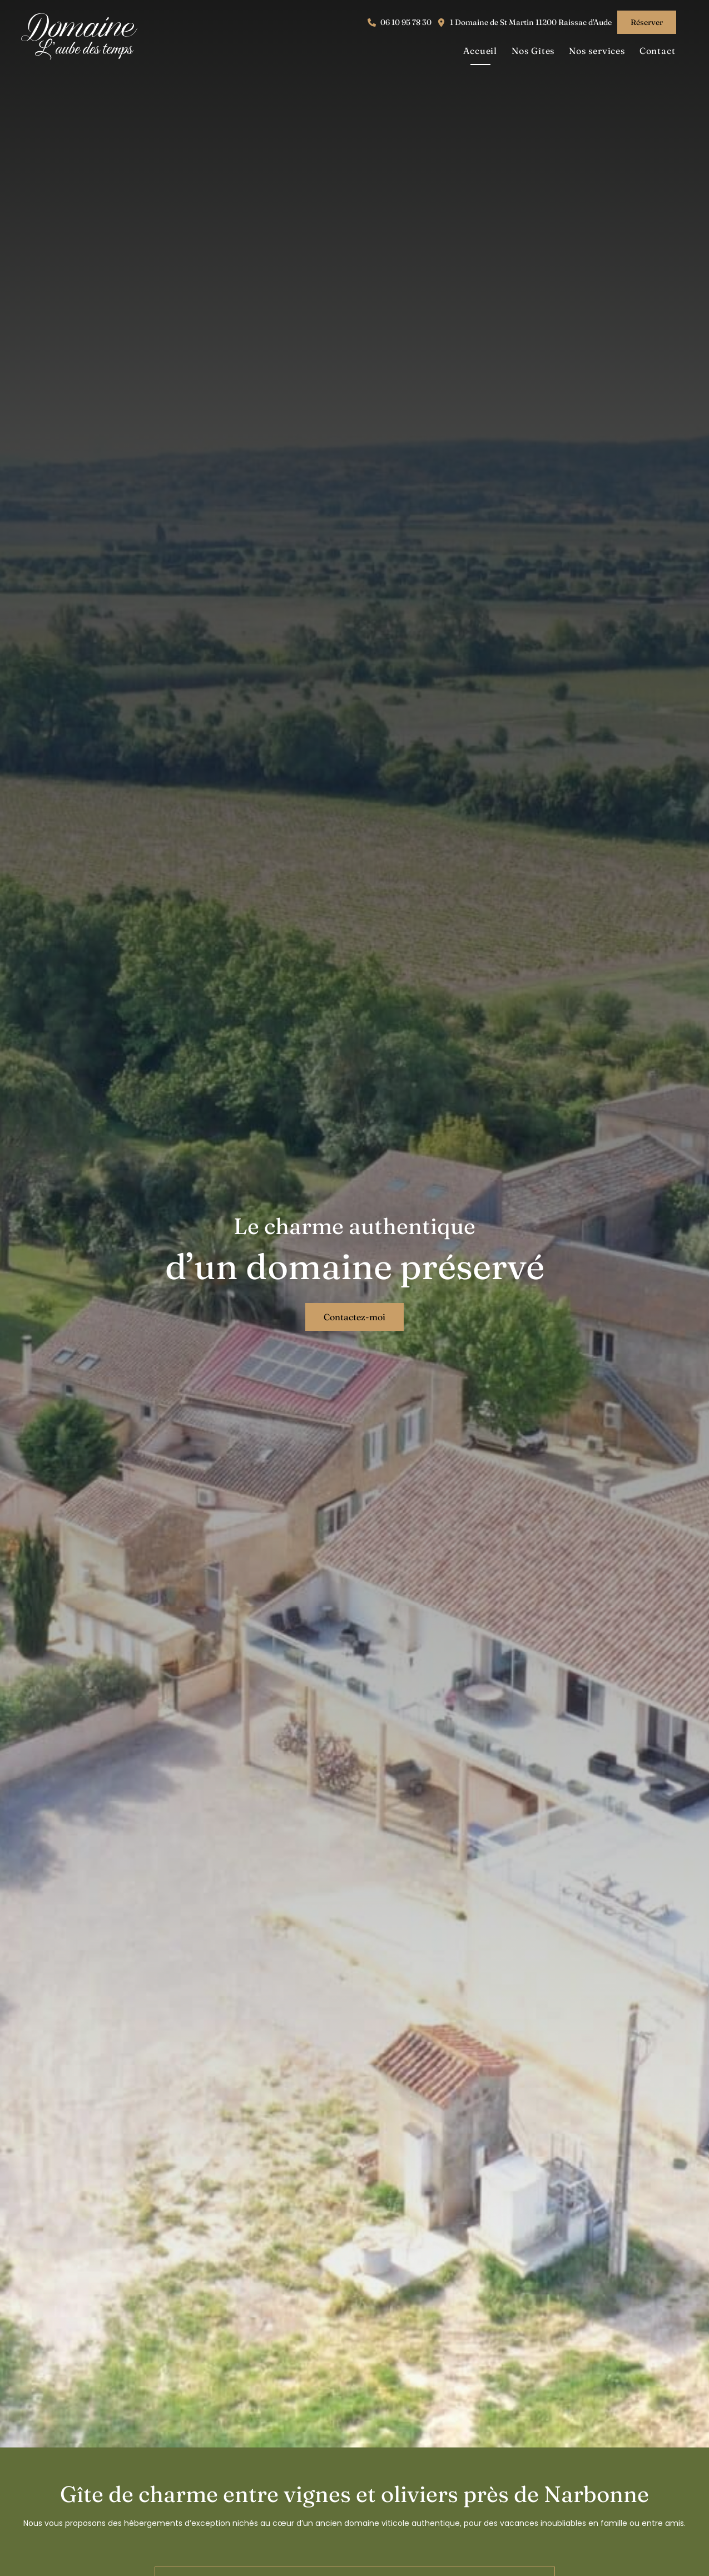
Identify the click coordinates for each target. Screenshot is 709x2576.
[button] (400, 22)
